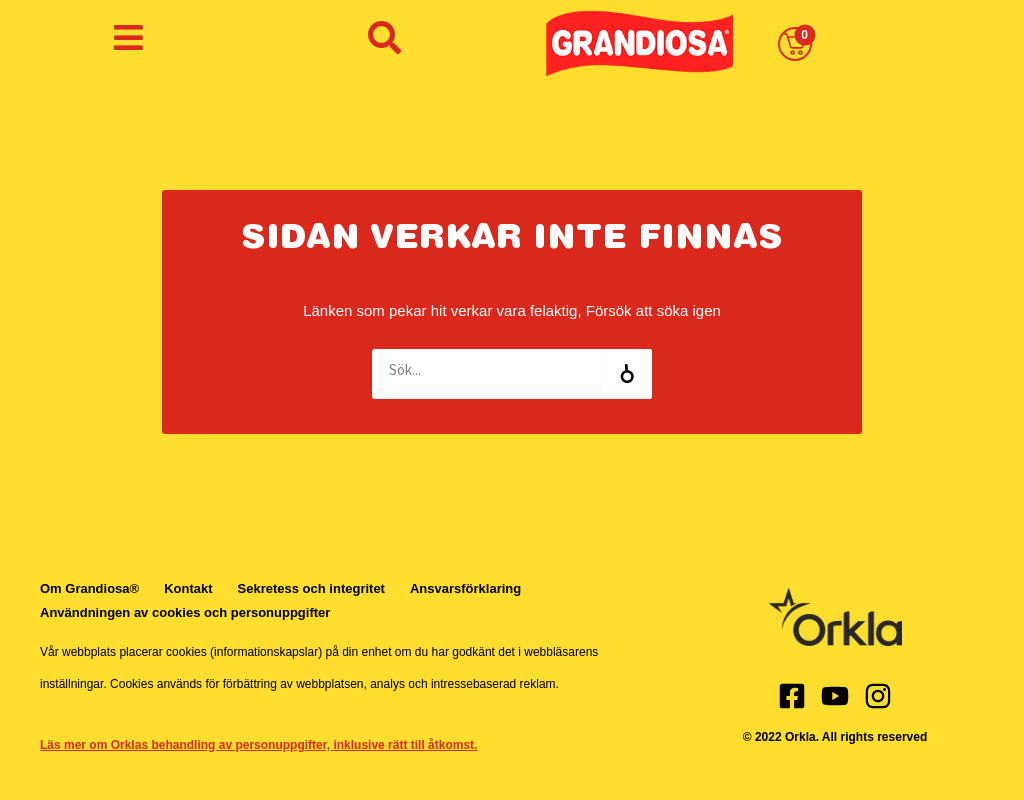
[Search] (627, 374)
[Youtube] (835, 696)
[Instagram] (878, 696)
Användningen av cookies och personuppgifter (185, 612)
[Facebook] (792, 696)
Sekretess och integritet (311, 588)
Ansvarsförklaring (465, 588)
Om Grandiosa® (89, 588)
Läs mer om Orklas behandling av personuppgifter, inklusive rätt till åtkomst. (258, 745)
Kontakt (188, 588)
